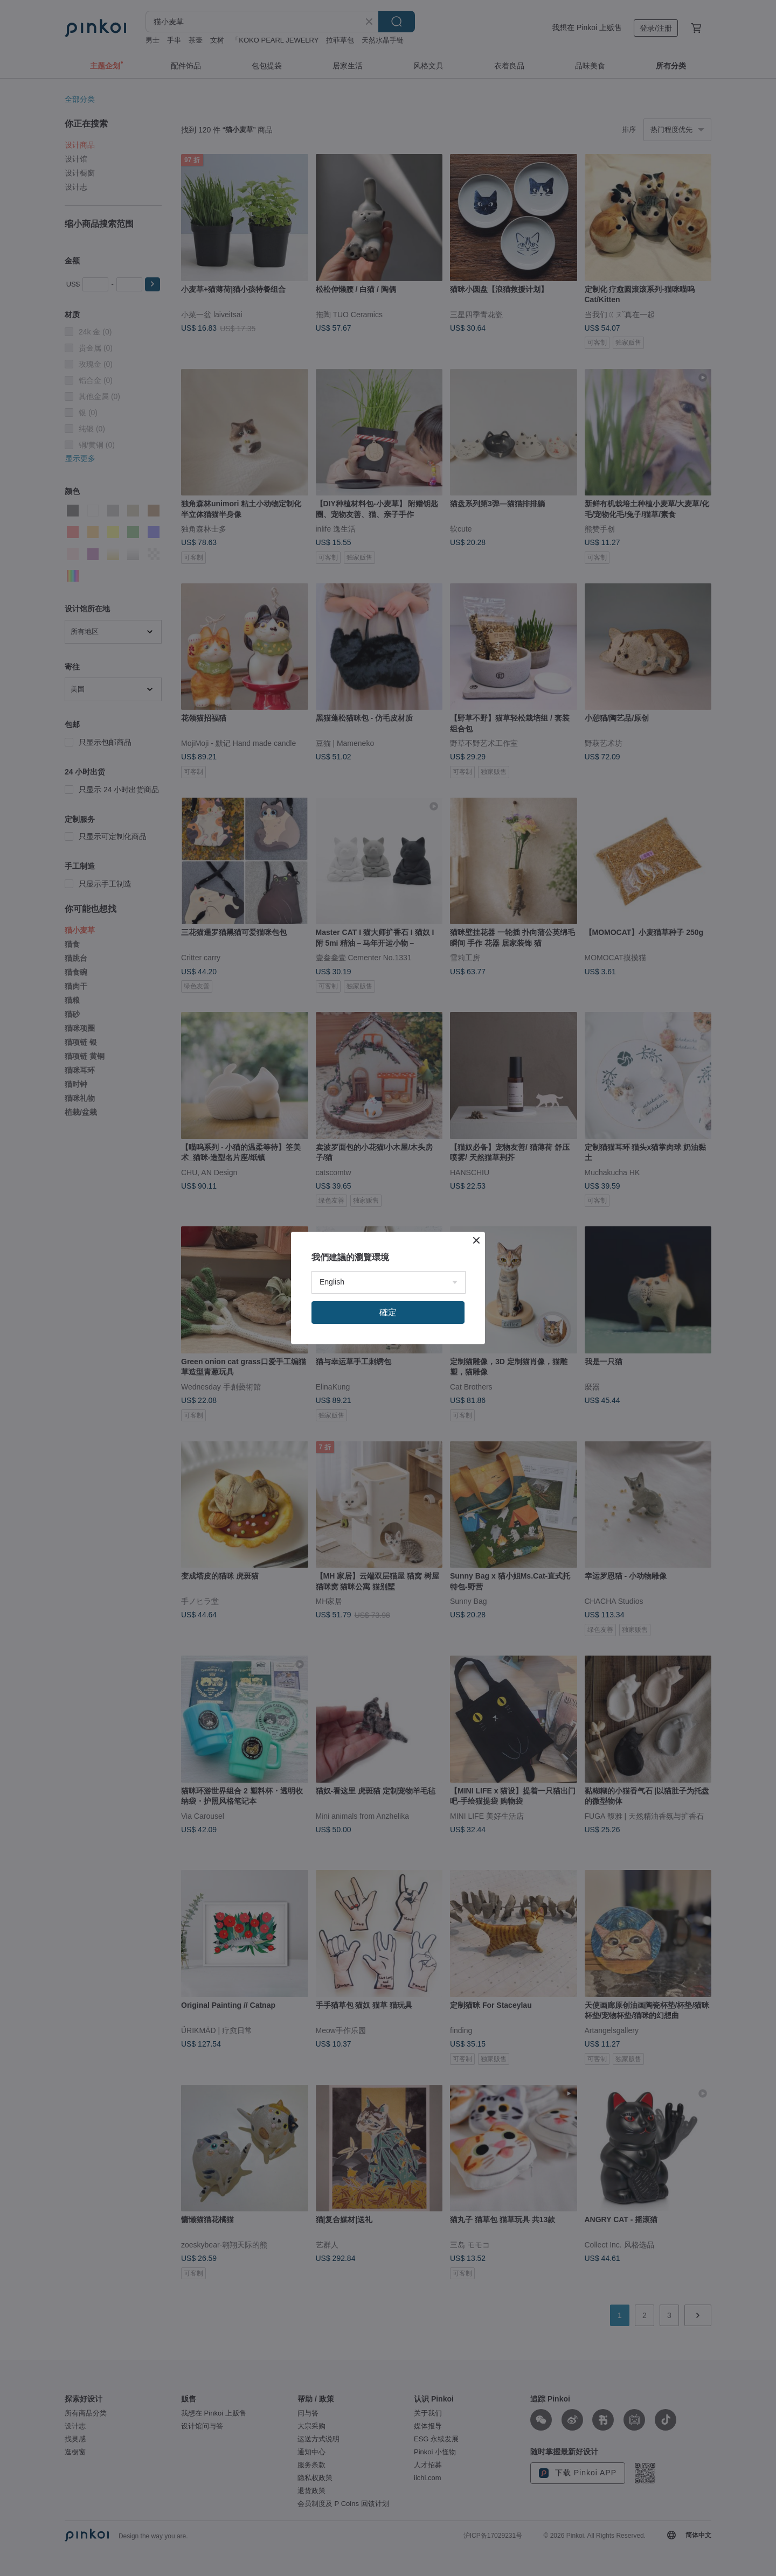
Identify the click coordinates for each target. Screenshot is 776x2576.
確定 (388, 1312)
